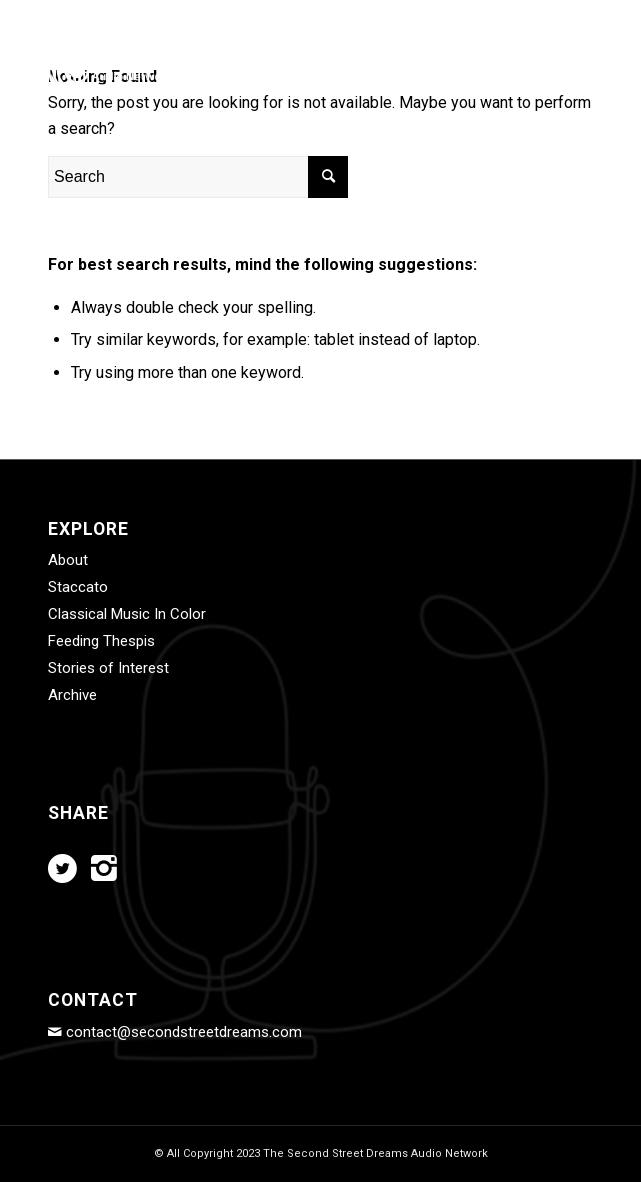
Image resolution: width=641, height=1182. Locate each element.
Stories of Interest (108, 668)
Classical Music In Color (127, 614)
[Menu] (565, 69)
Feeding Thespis (101, 641)
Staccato (78, 587)
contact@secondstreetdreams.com (184, 1032)
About (68, 560)
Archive (72, 695)
